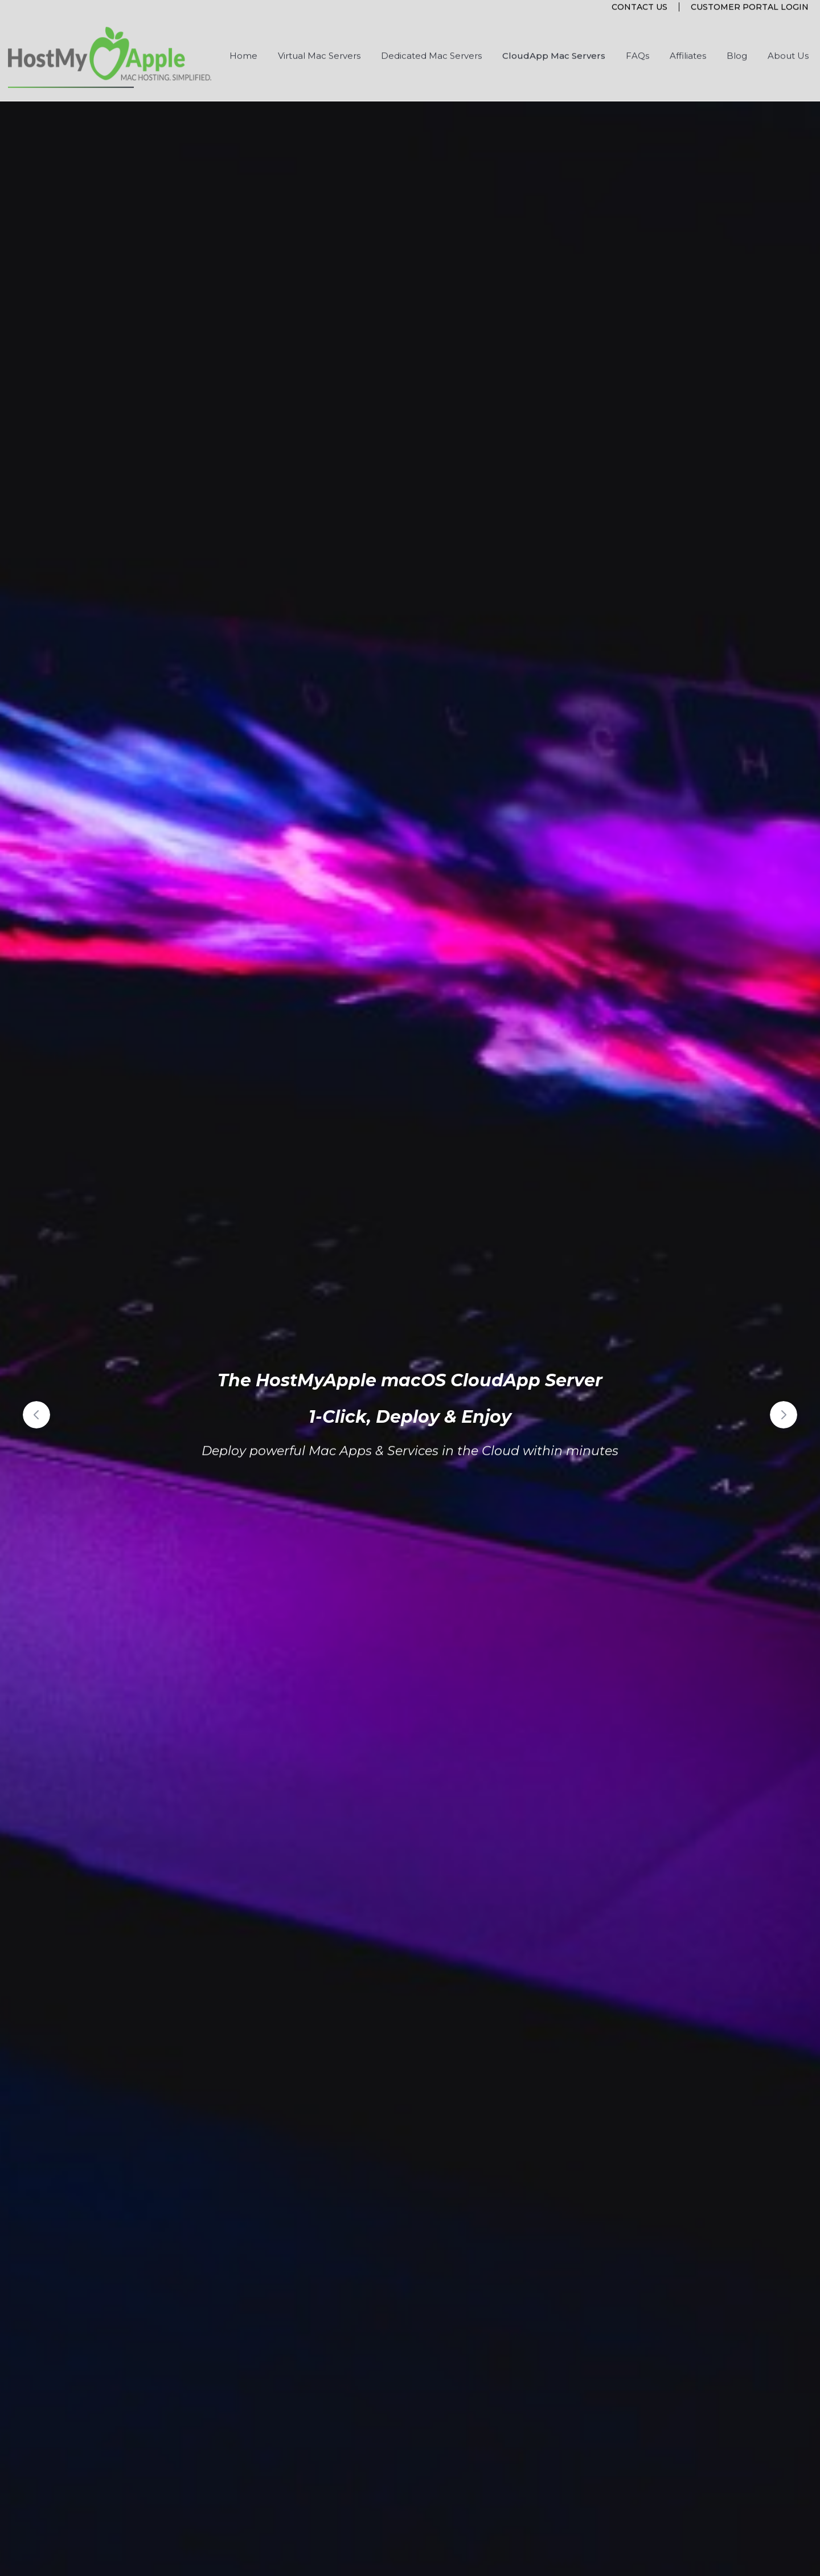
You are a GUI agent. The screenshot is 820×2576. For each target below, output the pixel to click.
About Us (788, 40)
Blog (737, 40)
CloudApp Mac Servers (553, 40)
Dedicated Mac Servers (431, 40)
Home (243, 40)
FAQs (637, 40)
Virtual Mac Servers (319, 40)
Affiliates (688, 40)
